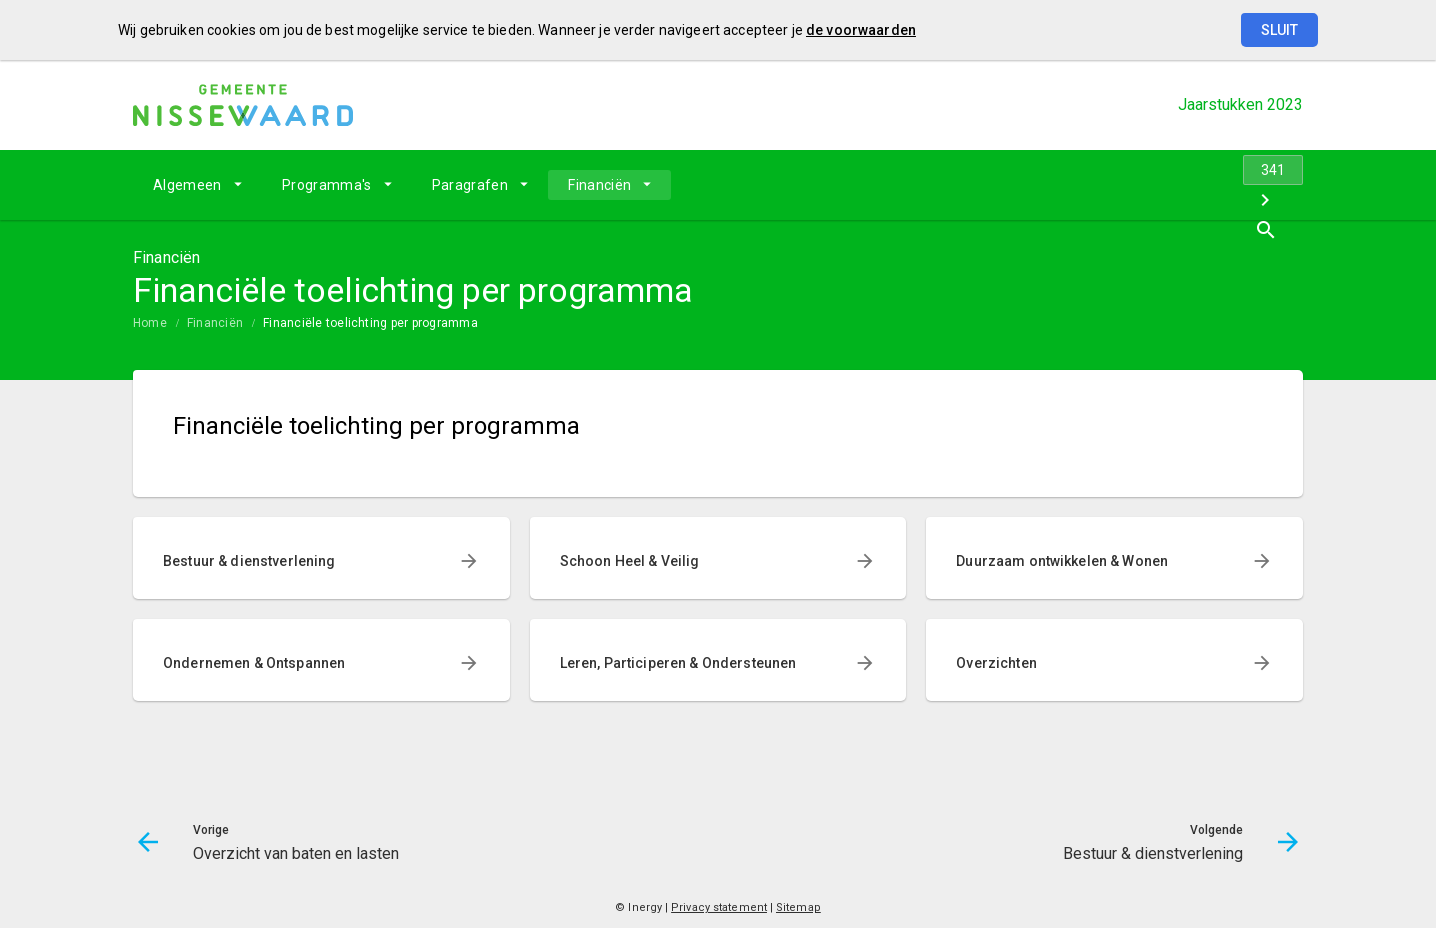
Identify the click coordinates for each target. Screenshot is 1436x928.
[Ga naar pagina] (1183, 185)
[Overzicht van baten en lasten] (1130, 185)
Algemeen (187, 185)
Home (150, 323)
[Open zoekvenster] (1280, 185)
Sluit (1279, 30)
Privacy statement (719, 907)
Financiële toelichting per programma (370, 323)
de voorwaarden (861, 30)
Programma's (327, 185)
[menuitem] (197, 185)
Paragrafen (470, 185)
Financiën (599, 185)
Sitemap (798, 907)
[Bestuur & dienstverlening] (1235, 185)
